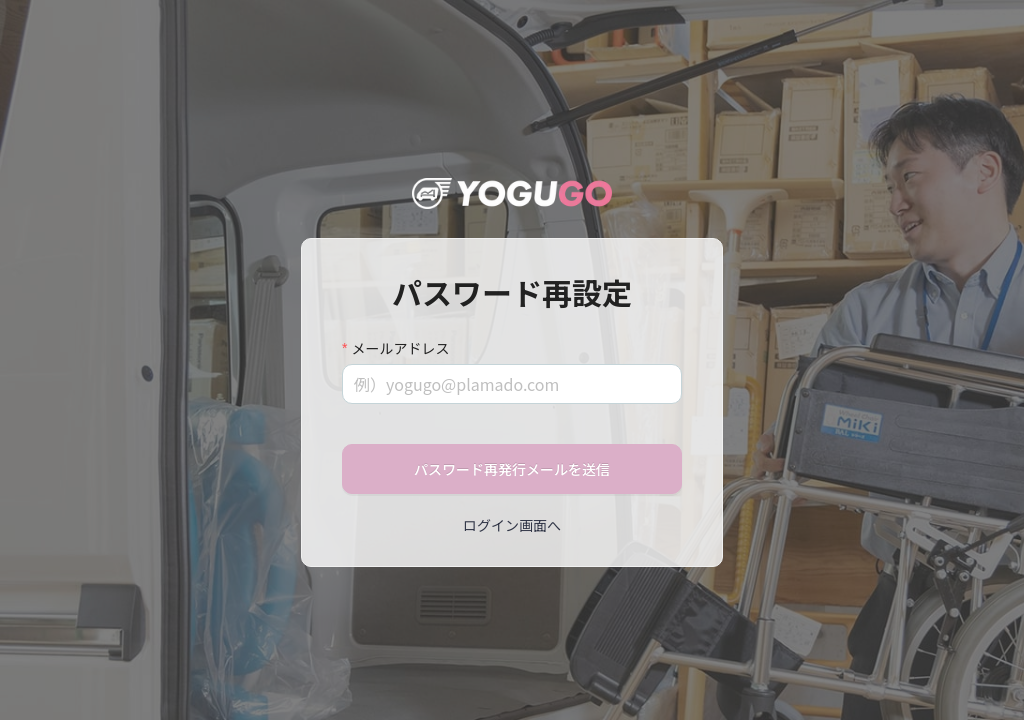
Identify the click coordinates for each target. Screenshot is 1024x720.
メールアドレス (400, 348)
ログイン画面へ (512, 525)
